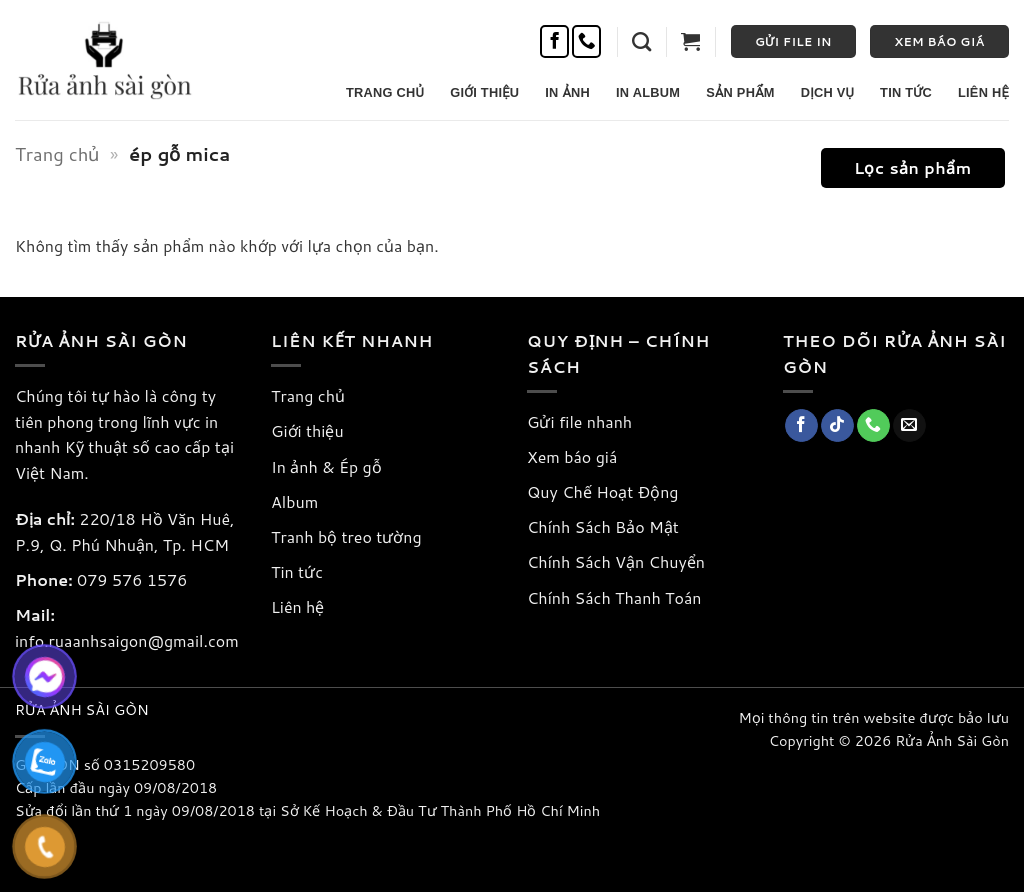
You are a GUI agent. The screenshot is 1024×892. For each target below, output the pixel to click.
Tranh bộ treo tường (346, 536)
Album (294, 501)
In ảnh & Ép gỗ (326, 466)
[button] (641, 41)
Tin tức (297, 571)
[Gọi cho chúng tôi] (586, 41)
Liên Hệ (983, 92)
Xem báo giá (572, 456)
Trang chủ (57, 154)
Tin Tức (906, 92)
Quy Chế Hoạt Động (603, 491)
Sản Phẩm (740, 92)
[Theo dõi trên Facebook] (554, 41)
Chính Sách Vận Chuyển (616, 561)
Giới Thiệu (484, 92)
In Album (648, 92)
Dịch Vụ (827, 92)
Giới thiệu (307, 430)
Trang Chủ (385, 92)
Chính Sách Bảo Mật (603, 526)
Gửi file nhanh (579, 421)
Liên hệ (297, 606)
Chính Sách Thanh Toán (614, 597)
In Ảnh (567, 92)
